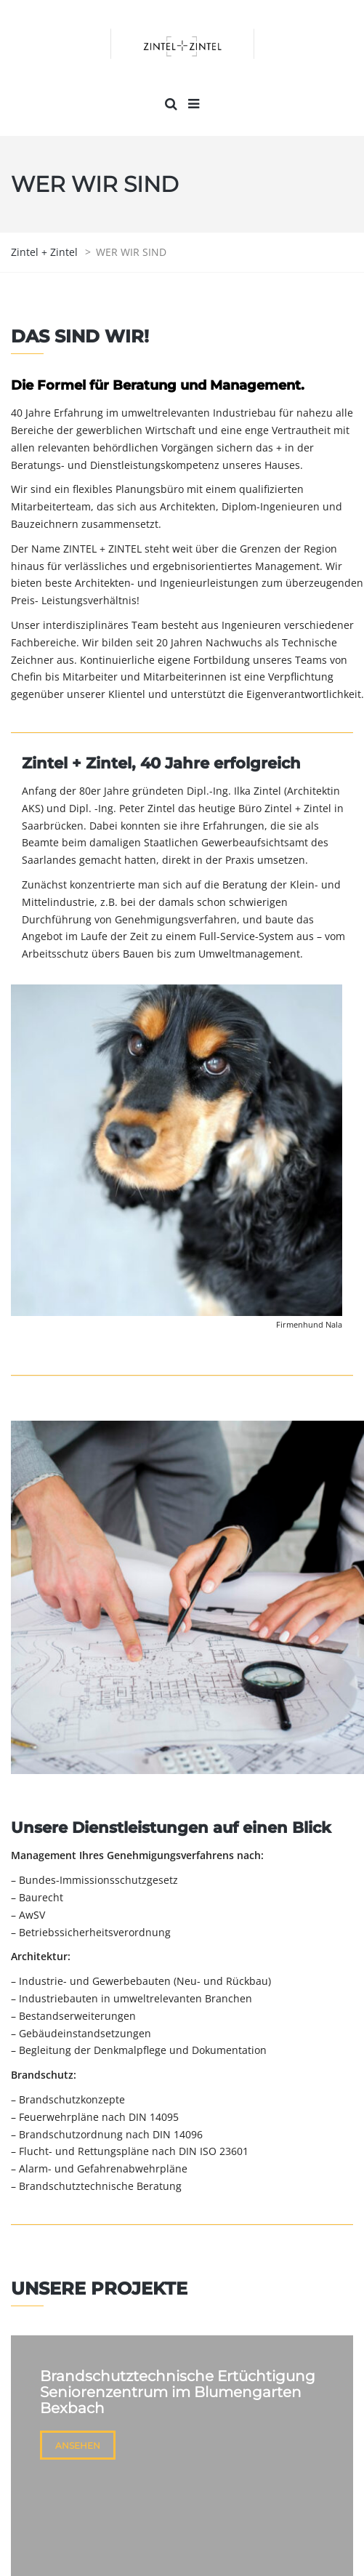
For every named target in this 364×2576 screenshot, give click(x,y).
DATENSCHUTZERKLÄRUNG (219, 2542)
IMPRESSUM (112, 2542)
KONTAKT (306, 2425)
